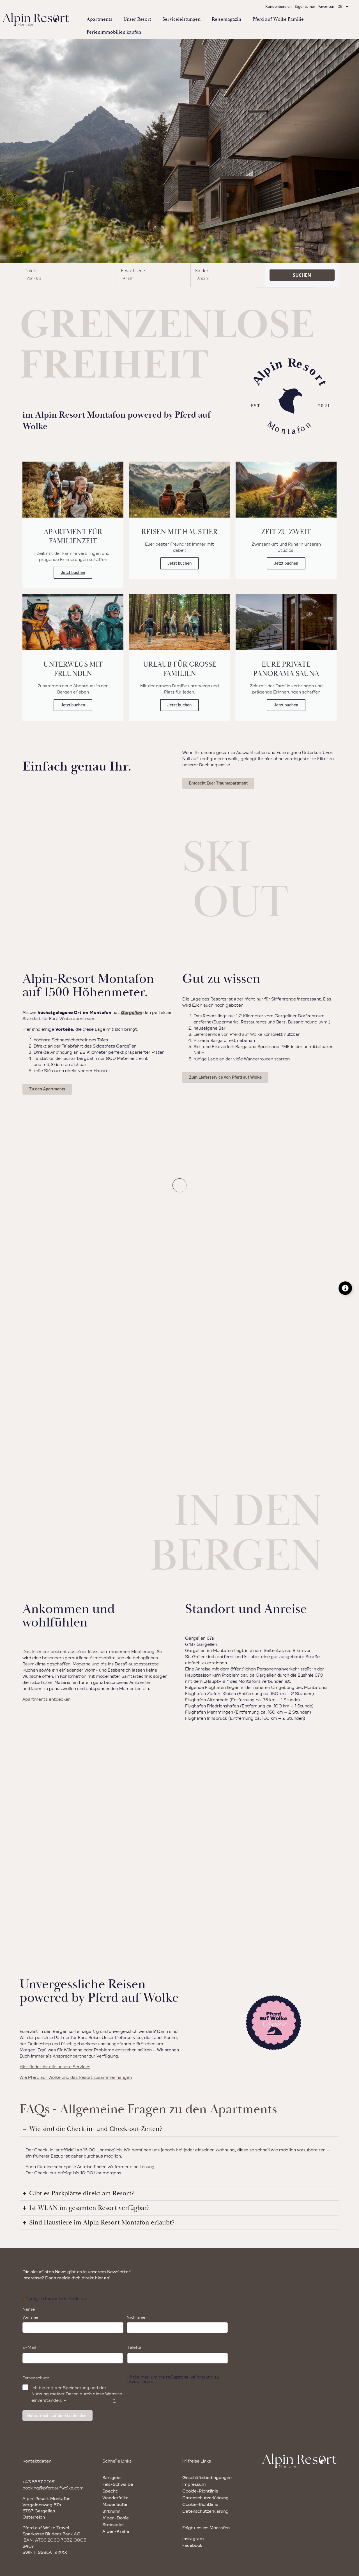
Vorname (30, 2317)
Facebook (192, 2545)
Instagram (193, 2538)
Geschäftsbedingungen (207, 2477)
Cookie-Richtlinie (200, 2491)
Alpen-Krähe (115, 2531)
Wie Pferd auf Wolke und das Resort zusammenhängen (76, 2077)
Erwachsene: (133, 270)
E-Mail (31, 2347)
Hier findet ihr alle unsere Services (55, 2066)
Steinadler (113, 2524)
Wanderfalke (115, 2497)
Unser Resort (137, 19)
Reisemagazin (226, 19)
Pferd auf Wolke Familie (278, 19)
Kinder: (202, 270)
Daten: (30, 270)
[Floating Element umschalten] (345, 1288)
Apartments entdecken (46, 1699)
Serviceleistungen (181, 19)
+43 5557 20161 (39, 2482)
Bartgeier (112, 2477)
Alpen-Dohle (115, 2518)
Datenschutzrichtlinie (89, 2400)
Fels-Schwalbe (117, 2484)
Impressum (194, 2484)
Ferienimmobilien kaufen (114, 32)
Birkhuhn (111, 2511)
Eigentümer (305, 6)
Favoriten (326, 6)
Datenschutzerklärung (205, 2497)
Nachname (136, 2317)
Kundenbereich (278, 6)
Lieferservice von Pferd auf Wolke (228, 1034)
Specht (110, 2491)
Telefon (136, 2347)
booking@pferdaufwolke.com (53, 2488)
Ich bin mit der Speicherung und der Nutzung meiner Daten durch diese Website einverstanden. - (76, 2393)
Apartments (99, 19)
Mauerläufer (115, 2504)
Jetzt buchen (73, 572)
